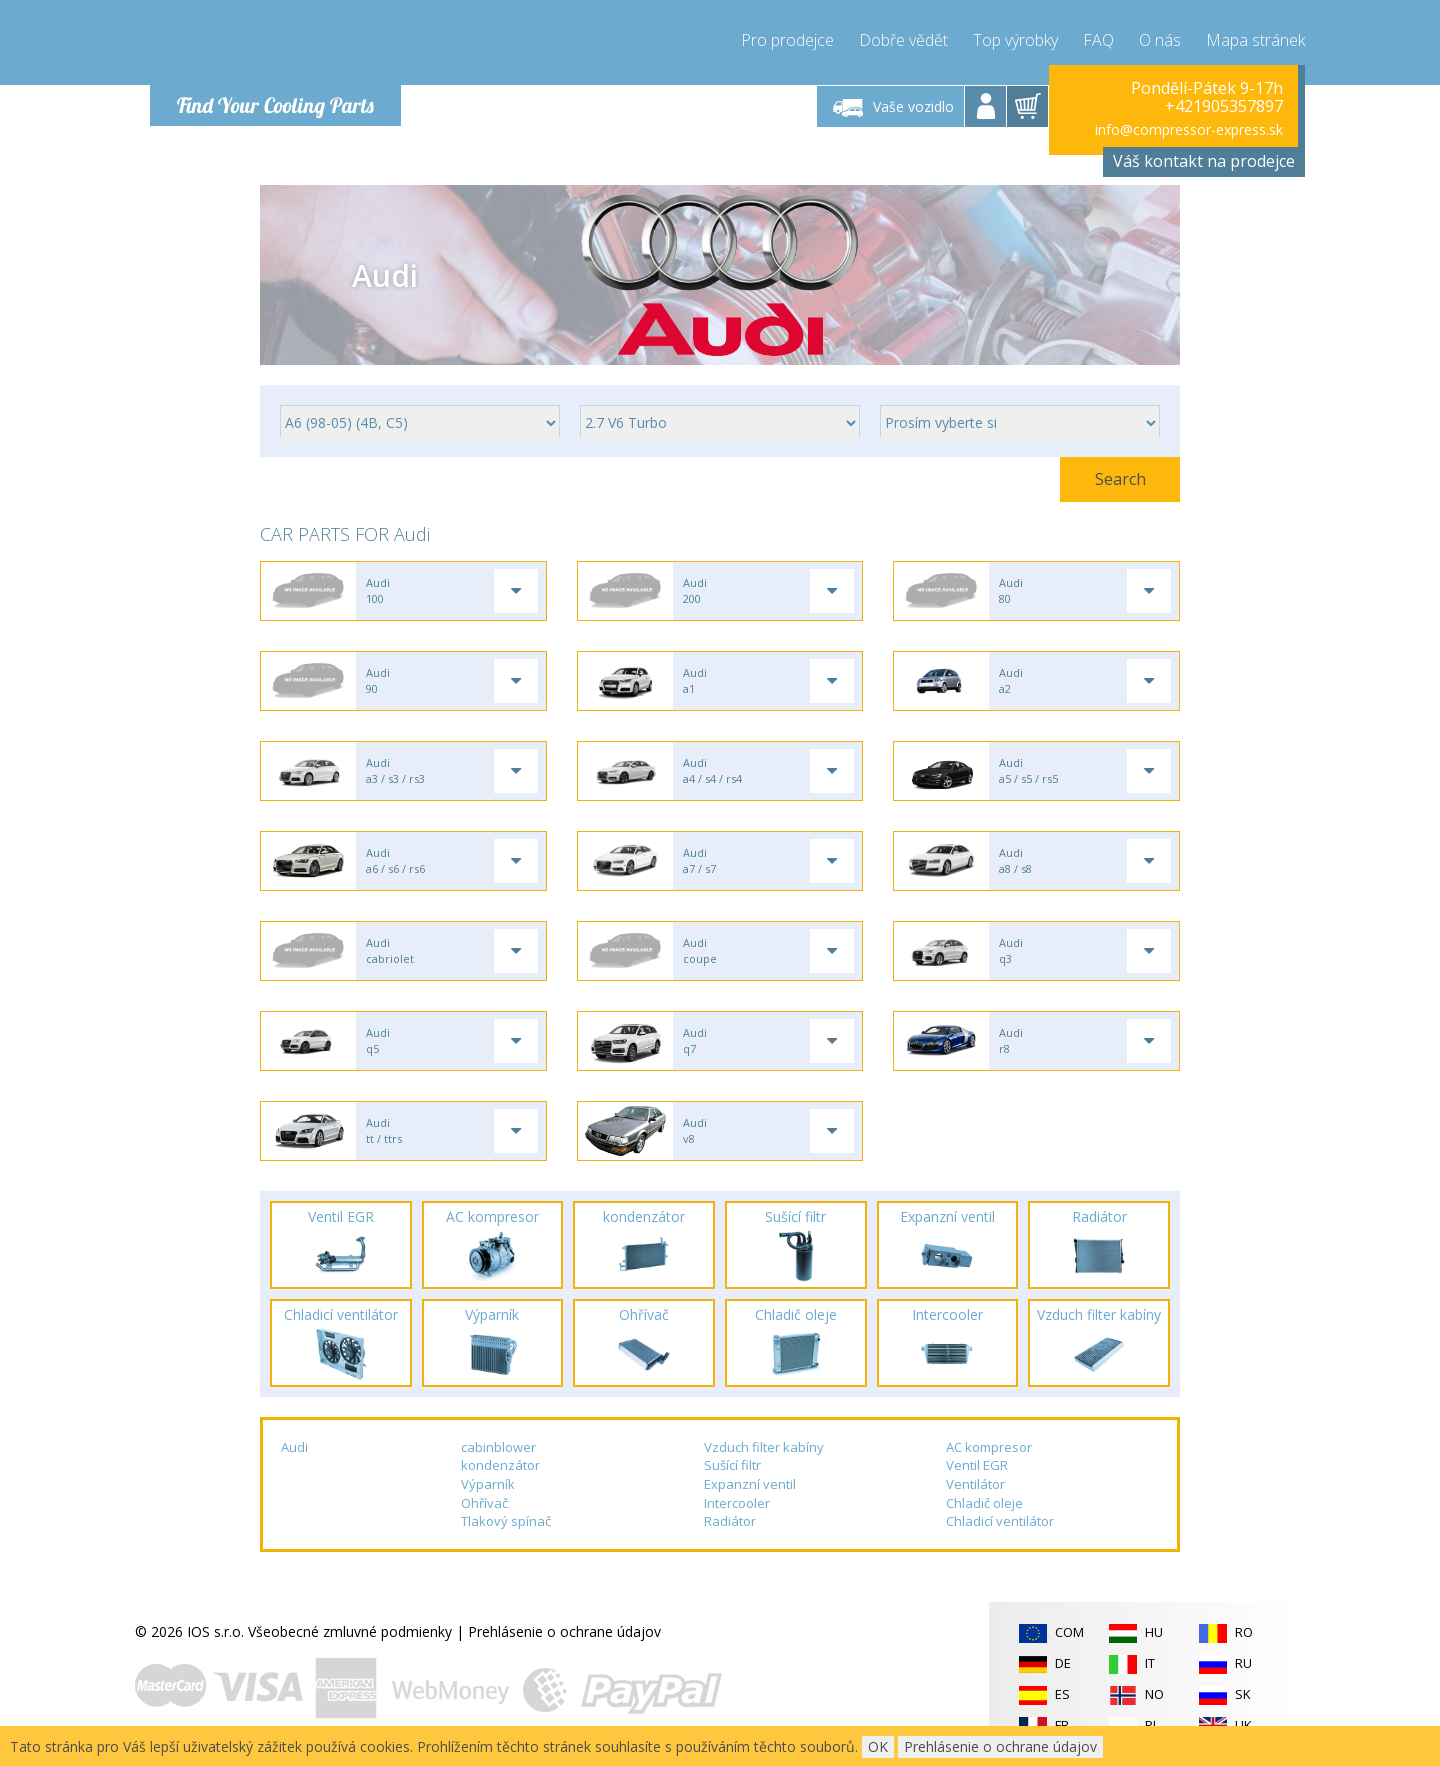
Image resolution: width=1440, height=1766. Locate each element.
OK (878, 1746)
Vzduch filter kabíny (764, 1447)
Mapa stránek (1255, 40)
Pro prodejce (787, 40)
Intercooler (737, 1503)
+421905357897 (1224, 106)
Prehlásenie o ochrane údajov (564, 1631)
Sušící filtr (732, 1465)
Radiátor (730, 1521)
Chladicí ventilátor (1000, 1521)
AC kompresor (989, 1447)
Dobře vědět (903, 40)
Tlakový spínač (506, 1521)
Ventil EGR (977, 1465)
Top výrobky (1015, 40)
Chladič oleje (984, 1503)
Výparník (488, 1484)
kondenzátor (500, 1465)
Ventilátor (975, 1484)
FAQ (1098, 40)
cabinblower (498, 1447)
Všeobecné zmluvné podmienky (350, 1631)
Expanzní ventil (750, 1484)
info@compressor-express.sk (1189, 129)
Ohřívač (484, 1503)
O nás (1160, 40)
